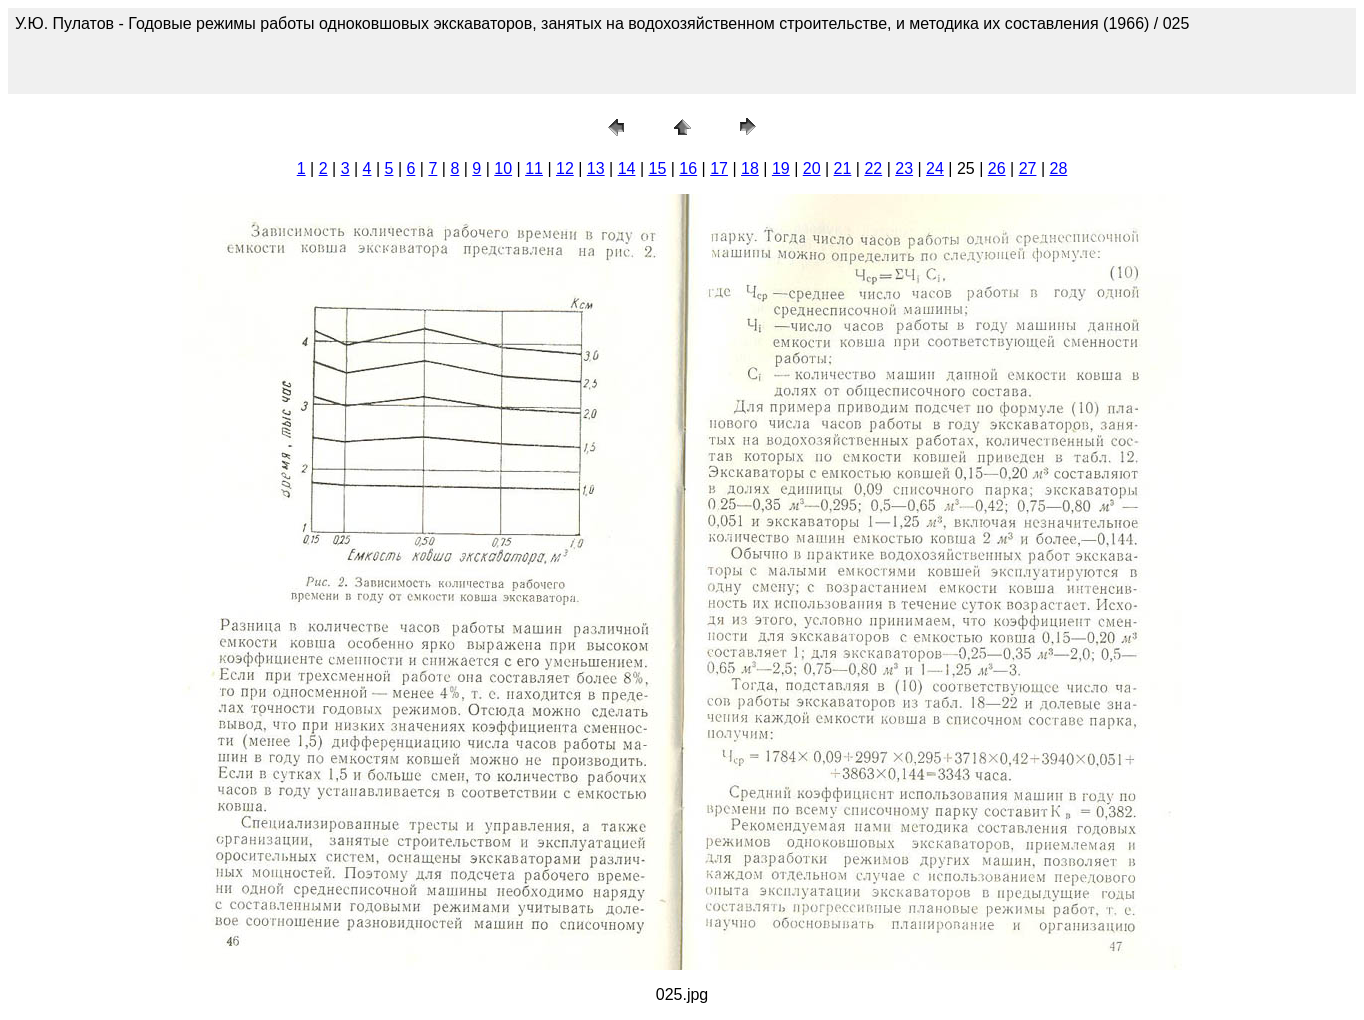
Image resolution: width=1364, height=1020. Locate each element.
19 (781, 168)
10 (503, 168)
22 (873, 168)
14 (627, 168)
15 (658, 168)
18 (750, 168)
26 (997, 168)
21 (843, 168)
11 (534, 168)
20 (812, 168)
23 (904, 168)
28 (1058, 168)
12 (565, 168)
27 (1028, 168)
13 (596, 168)
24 (935, 168)
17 (719, 168)
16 (688, 168)
